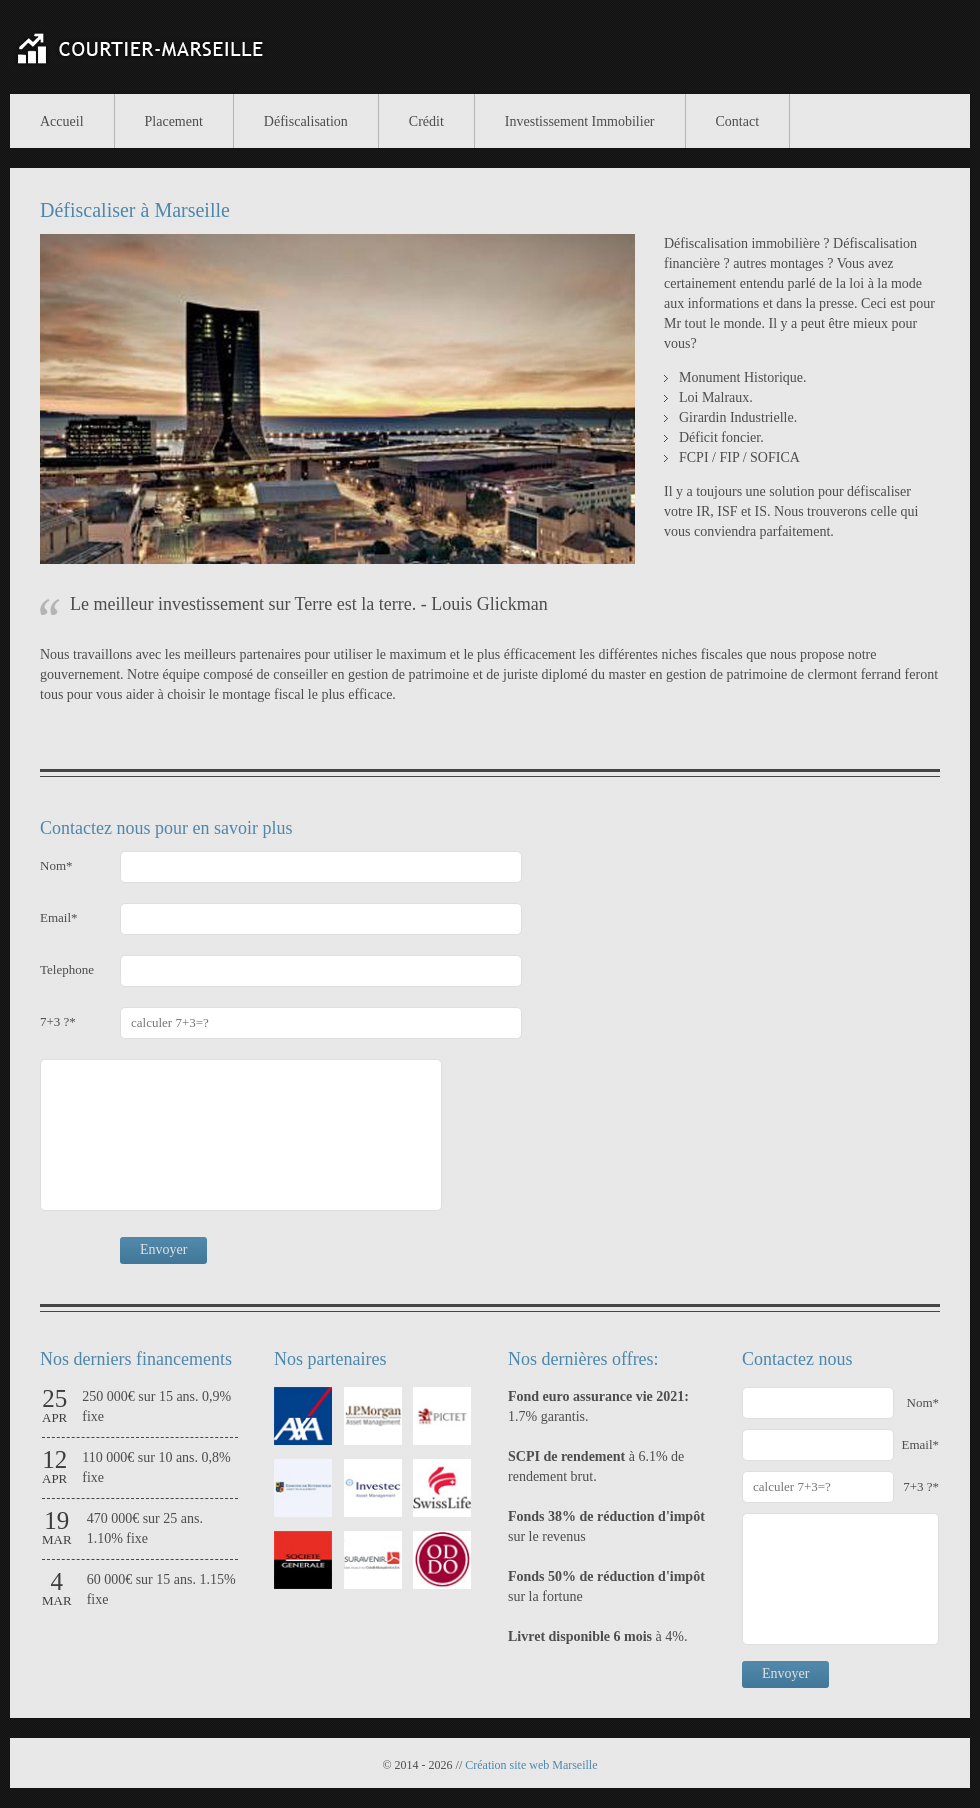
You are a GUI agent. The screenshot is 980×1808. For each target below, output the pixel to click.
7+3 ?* (58, 1021)
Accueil (62, 121)
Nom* (56, 865)
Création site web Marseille (531, 1765)
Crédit (426, 121)
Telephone (67, 969)
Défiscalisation (306, 121)
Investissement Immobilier (580, 121)
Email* (59, 917)
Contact (738, 121)
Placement (174, 121)
